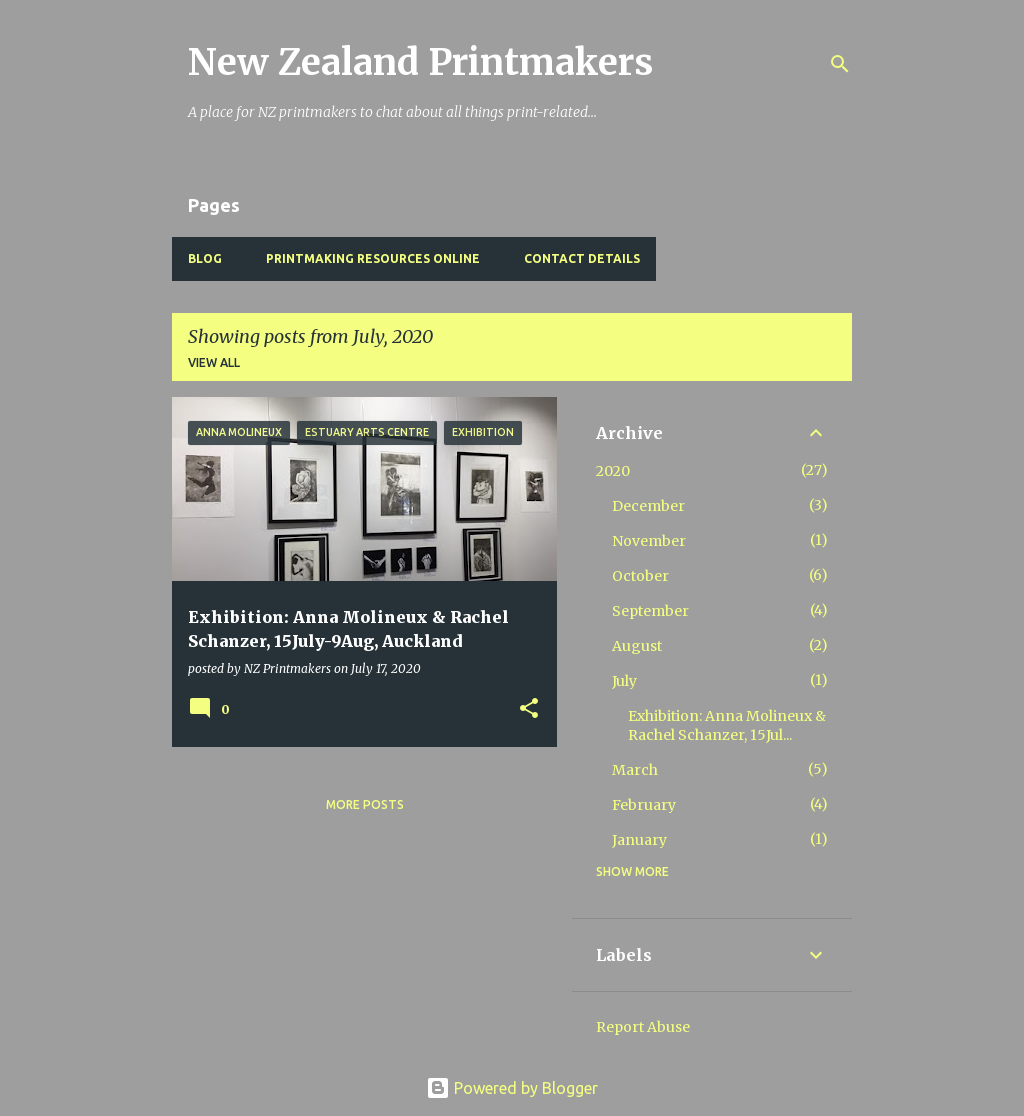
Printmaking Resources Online (373, 258)
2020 (613, 471)
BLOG (205, 258)
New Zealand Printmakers (420, 62)
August (637, 646)
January (639, 840)
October (640, 576)
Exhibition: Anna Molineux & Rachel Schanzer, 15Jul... (727, 725)
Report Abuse (643, 1027)
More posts (365, 804)
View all (214, 362)
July (624, 681)
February (644, 805)
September (650, 611)
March (635, 770)
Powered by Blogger (512, 1088)
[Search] (840, 64)
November (649, 541)
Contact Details (582, 258)
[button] (529, 709)
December (648, 506)
